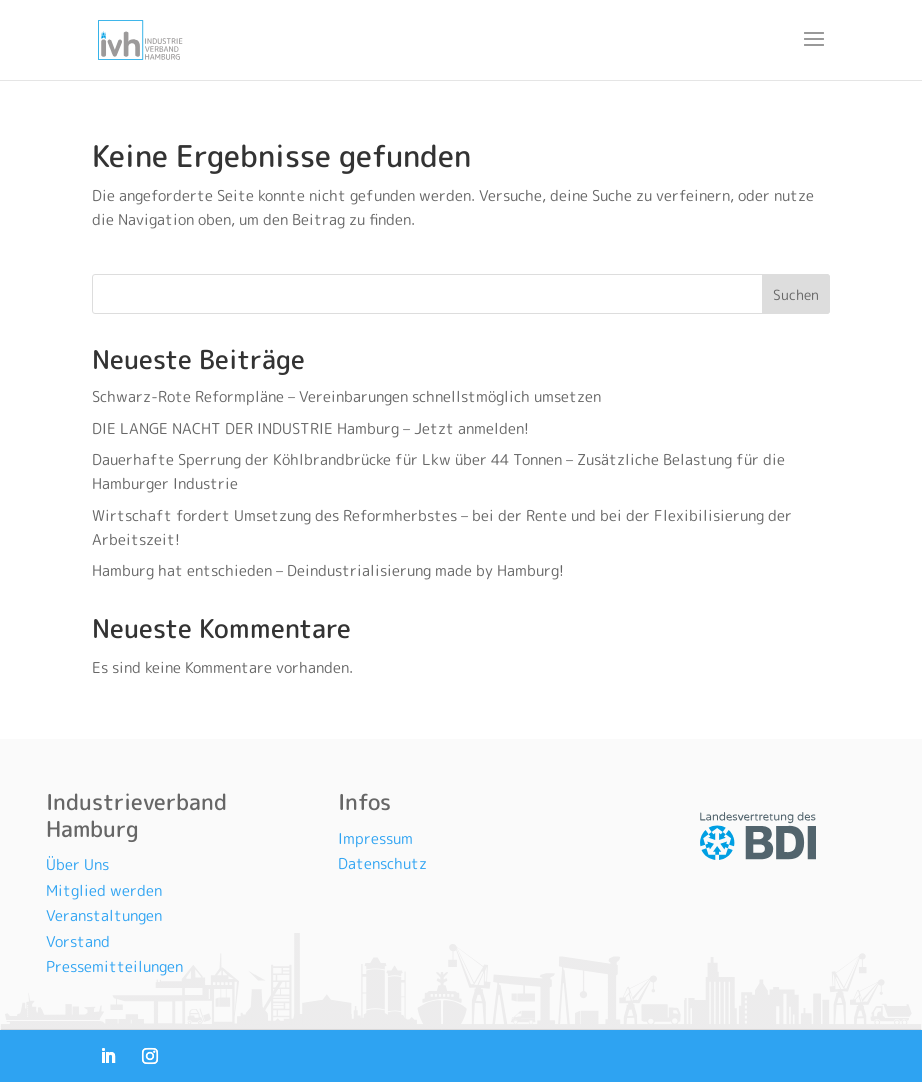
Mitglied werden (104, 890)
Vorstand (78, 941)
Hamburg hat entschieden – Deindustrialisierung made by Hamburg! (330, 570)
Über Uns (77, 864)
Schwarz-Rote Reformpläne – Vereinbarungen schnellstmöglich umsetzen (346, 396)
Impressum (375, 838)
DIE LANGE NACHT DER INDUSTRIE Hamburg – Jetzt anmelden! (312, 428)
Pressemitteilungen (114, 966)
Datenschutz (382, 863)
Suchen (796, 294)
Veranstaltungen (104, 915)
